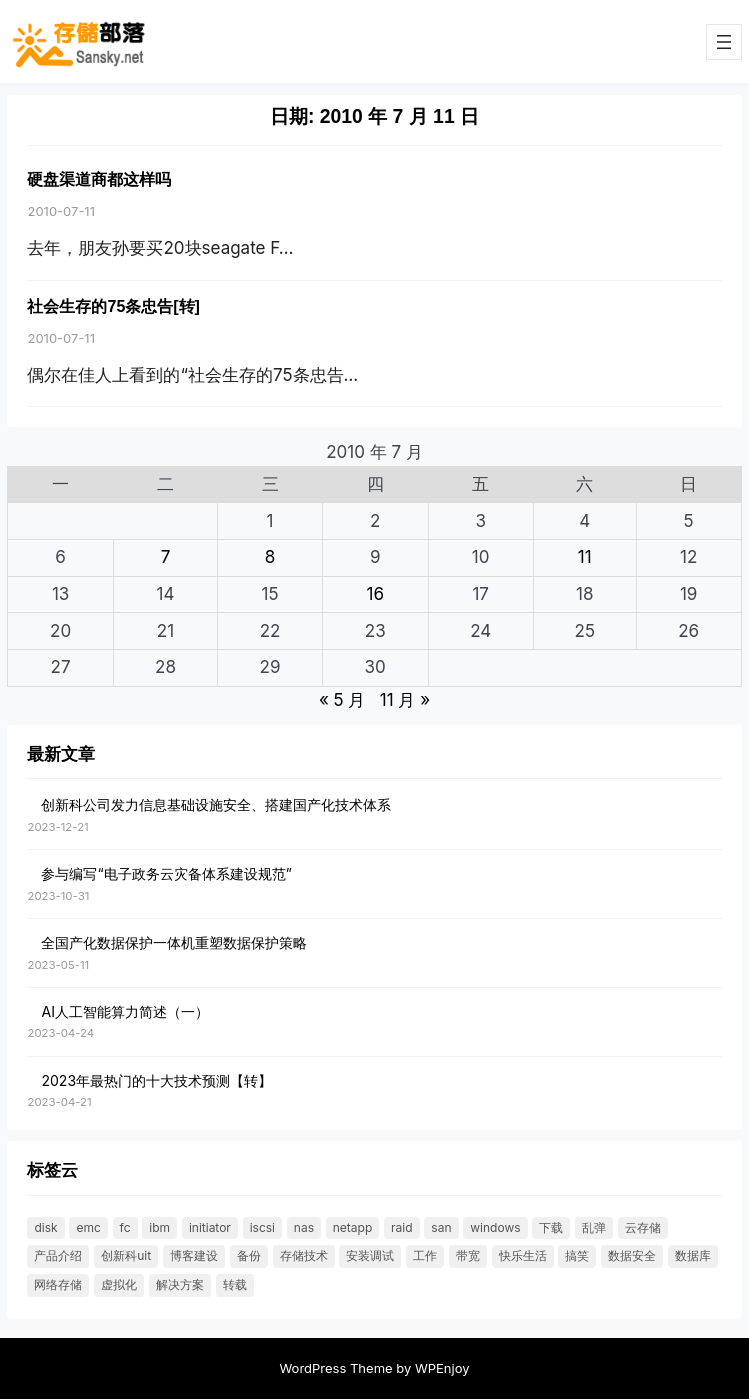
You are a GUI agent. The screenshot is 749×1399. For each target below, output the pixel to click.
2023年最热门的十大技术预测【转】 (156, 1080)
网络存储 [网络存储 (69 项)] (58, 1284)
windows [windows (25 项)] (495, 1227)
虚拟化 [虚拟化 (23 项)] (119, 1284)
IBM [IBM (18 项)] (159, 1227)
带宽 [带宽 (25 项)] (468, 1255)
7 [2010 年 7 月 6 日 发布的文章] (166, 557)
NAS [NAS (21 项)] (304, 1227)
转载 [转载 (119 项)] (235, 1284)
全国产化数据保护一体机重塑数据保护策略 (174, 942)
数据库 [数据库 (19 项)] (693, 1255)
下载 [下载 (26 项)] (551, 1227)
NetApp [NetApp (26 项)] (353, 1227)
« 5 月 (342, 700)
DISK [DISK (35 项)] (45, 1227)
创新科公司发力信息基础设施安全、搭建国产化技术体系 (216, 804)
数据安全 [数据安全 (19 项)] (632, 1255)
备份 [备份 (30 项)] (249, 1255)
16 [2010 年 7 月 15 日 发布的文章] (374, 594)
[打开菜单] (724, 42)
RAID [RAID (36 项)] (402, 1227)
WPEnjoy (442, 1368)
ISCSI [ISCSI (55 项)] (262, 1227)
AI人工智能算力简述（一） (124, 1011)
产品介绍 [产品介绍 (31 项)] (58, 1255)
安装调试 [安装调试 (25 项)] (370, 1255)
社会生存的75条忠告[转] (113, 306)
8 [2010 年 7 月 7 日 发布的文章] (270, 557)
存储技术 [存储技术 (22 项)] (304, 1255)
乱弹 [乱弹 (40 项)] (594, 1227)
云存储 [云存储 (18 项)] (643, 1227)
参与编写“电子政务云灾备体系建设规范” (166, 873)
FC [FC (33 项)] (125, 1227)
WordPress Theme (335, 1368)
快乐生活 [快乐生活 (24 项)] (523, 1255)
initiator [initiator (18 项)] (210, 1227)
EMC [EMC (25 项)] (88, 1227)
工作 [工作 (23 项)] (425, 1255)
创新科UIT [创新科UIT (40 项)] (126, 1255)
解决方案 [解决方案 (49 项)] (180, 1284)
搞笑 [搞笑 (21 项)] (577, 1255)
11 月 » (405, 700)
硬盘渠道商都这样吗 (99, 179)
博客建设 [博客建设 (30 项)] (194, 1255)
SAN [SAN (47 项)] (441, 1227)
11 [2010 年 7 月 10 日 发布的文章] (585, 557)
